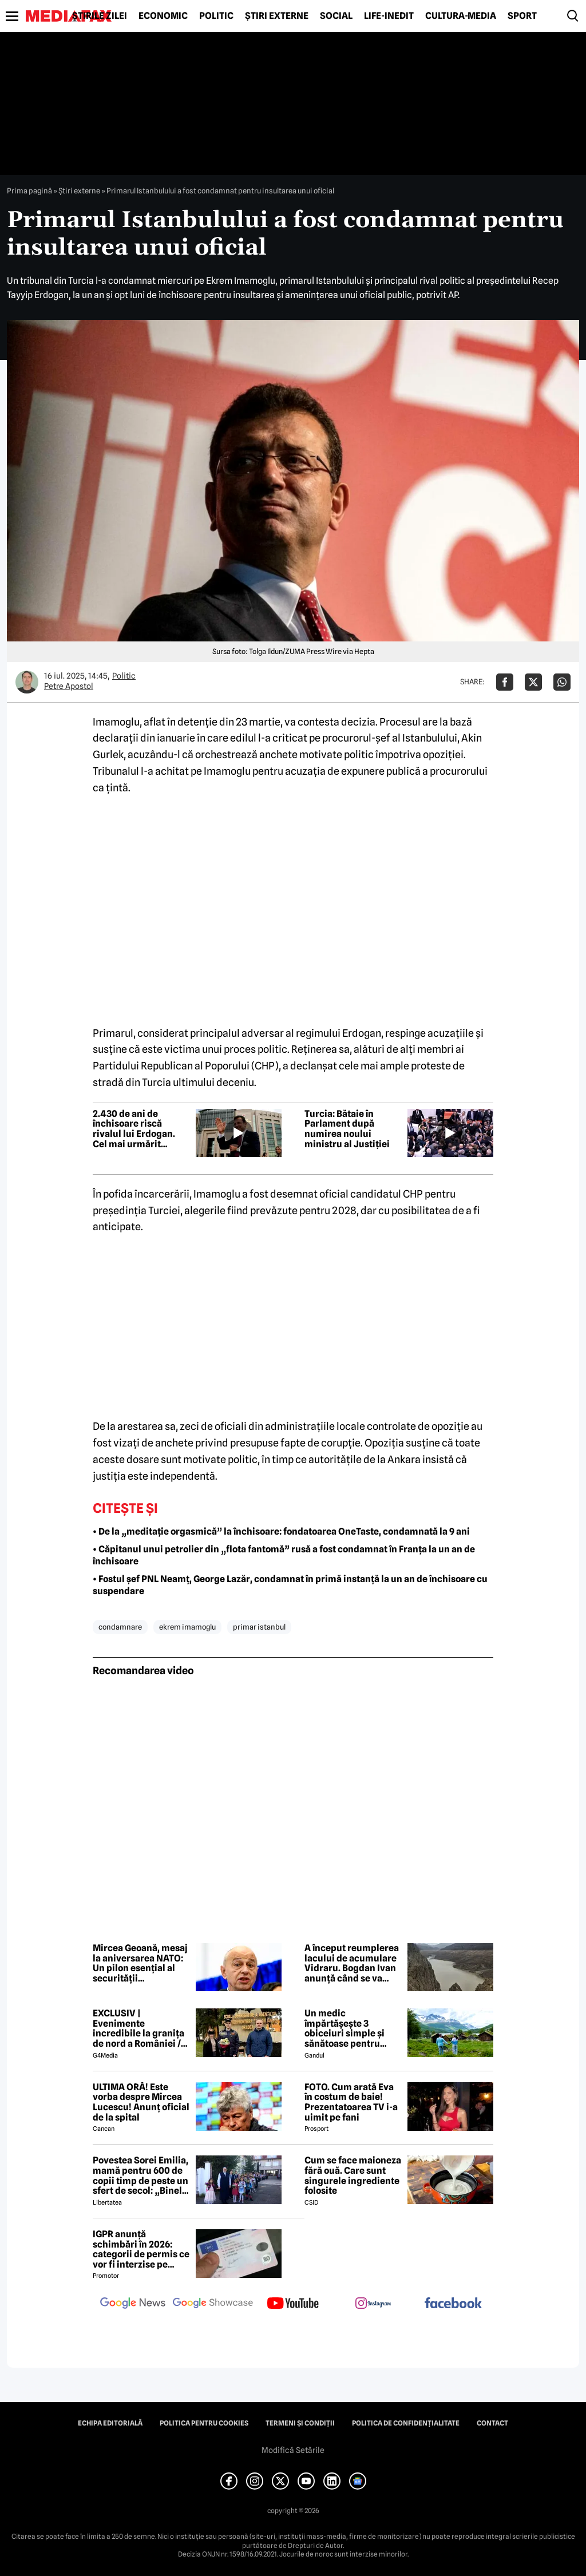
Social (336, 16)
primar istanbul (259, 1626)
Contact (492, 2423)
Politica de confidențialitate (406, 2423)
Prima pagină (29, 190)
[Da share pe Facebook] (504, 682)
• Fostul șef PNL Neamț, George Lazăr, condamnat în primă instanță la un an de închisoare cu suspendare (290, 1585)
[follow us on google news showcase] (213, 2304)
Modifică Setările (293, 2450)
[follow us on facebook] (453, 2304)
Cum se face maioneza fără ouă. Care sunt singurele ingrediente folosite (352, 2175)
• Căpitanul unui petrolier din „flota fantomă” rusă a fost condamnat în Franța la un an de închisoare (284, 1555)
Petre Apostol (68, 686)
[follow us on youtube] (293, 2304)
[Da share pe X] (533, 682)
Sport (522, 16)
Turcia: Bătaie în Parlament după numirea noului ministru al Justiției (347, 1129)
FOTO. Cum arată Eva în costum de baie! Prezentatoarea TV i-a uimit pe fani (351, 2102)
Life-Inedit (389, 16)
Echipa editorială (110, 2423)
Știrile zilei (99, 16)
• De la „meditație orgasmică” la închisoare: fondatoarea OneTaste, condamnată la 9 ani (281, 1531)
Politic (216, 16)
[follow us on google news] (133, 2304)
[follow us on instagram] (373, 2304)
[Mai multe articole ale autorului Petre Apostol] (26, 682)
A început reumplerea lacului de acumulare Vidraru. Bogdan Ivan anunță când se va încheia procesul (351, 1963)
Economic (163, 16)
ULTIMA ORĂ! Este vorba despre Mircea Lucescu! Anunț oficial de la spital (141, 2102)
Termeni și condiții (300, 2423)
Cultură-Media (460, 16)
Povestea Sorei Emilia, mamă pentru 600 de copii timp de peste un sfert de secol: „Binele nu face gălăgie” (140, 2175)
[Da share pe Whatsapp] (562, 682)
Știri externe (276, 16)
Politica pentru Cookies (204, 2423)
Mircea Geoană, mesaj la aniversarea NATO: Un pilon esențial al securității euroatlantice (140, 1963)
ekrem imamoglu (187, 1626)
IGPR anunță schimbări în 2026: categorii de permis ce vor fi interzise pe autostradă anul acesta (141, 2249)
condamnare (120, 1626)
